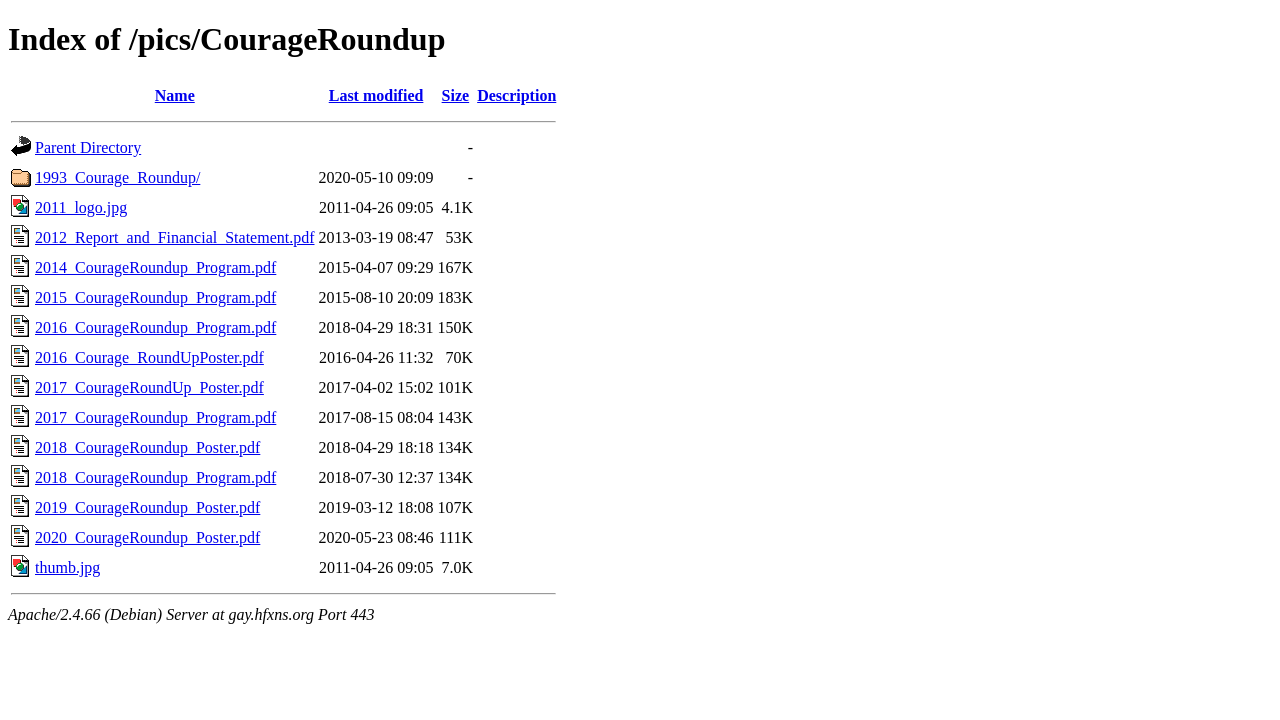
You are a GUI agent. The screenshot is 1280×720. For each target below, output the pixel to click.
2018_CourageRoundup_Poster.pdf (147, 447)
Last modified (376, 95)
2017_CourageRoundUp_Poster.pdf (149, 387)
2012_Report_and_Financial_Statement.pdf (175, 237)
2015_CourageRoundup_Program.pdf (155, 297)
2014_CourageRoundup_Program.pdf (155, 267)
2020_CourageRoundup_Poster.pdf (147, 537)
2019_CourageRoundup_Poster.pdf (147, 507)
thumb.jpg (67, 567)
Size (456, 95)
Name (175, 95)
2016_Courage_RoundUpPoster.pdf (149, 357)
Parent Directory (88, 147)
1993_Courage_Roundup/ (117, 177)
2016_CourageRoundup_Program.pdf (155, 327)
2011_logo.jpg (81, 207)
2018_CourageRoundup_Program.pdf (155, 477)
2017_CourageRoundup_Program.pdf (155, 417)
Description (516, 95)
